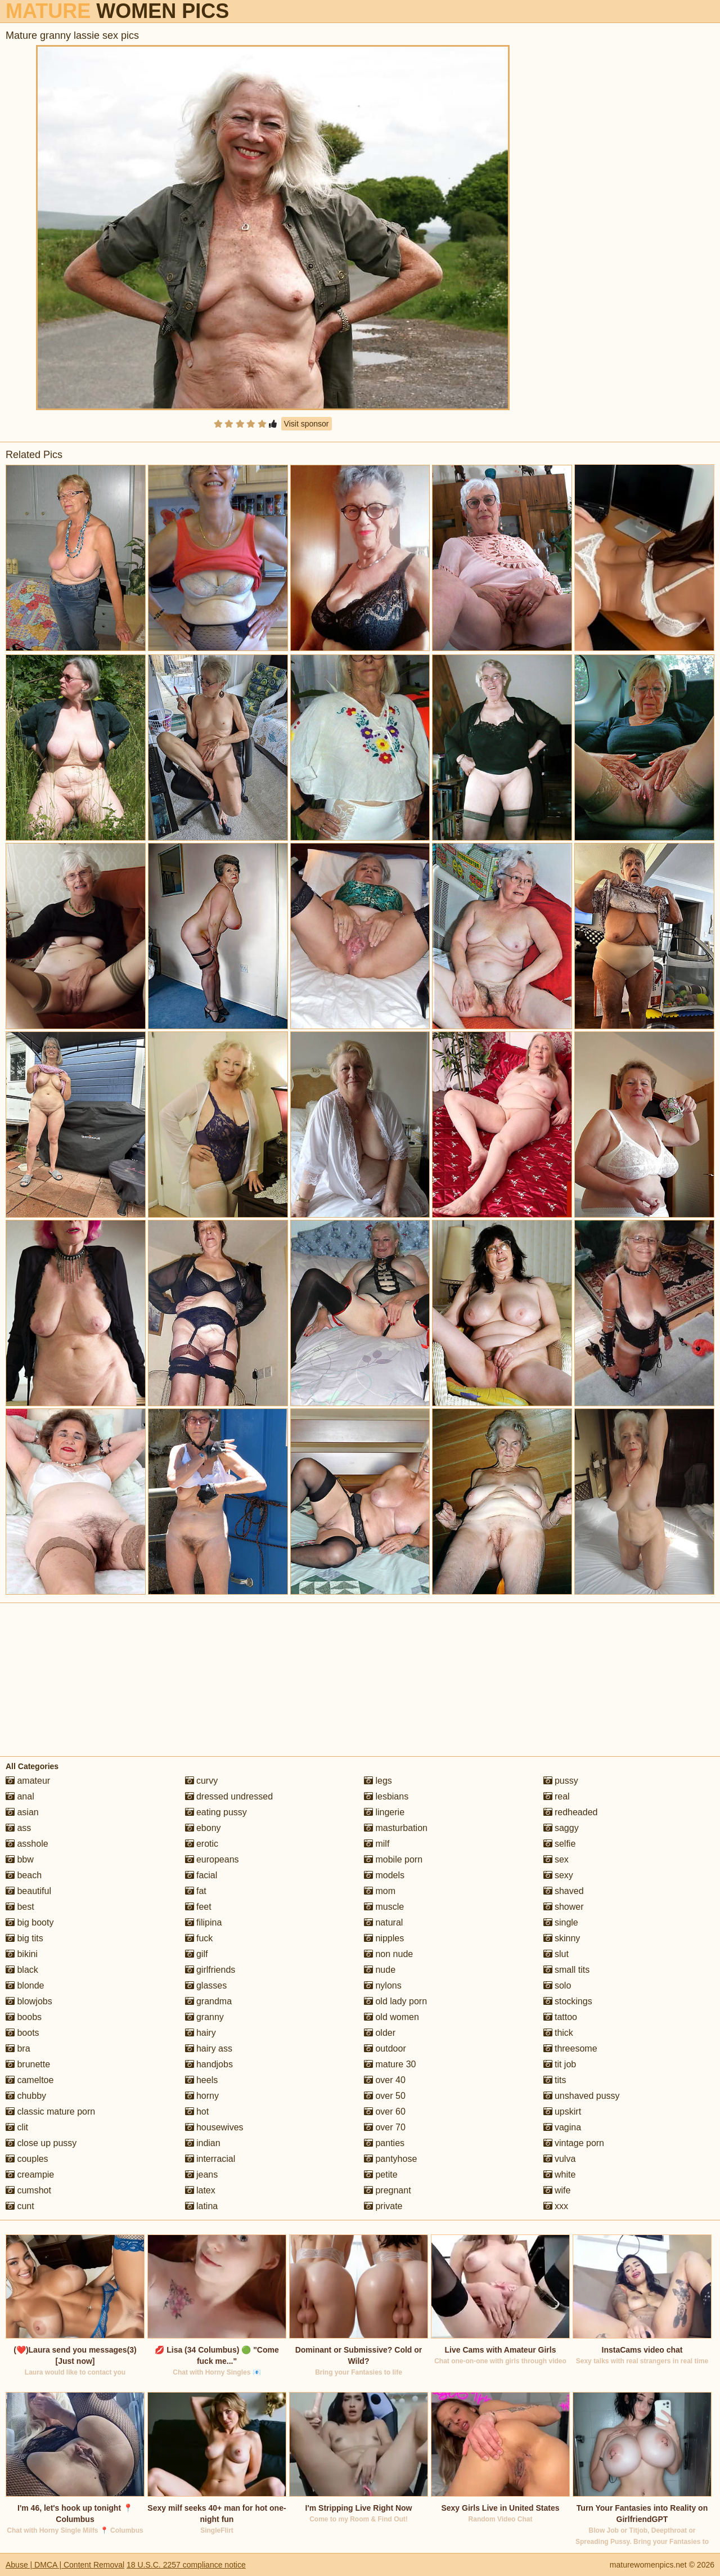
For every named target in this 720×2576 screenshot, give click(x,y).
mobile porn (393, 1859)
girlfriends (210, 1969)
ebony (203, 1828)
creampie (30, 2174)
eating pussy (216, 1812)
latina (201, 2206)
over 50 (385, 2096)
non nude (388, 1954)
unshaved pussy (581, 2096)
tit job (560, 2064)
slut (556, 1954)
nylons (383, 1985)
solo (557, 1985)
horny (202, 2096)
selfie (559, 1843)
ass (18, 1828)
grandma (208, 2001)
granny (204, 2017)
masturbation (396, 1828)
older (379, 2033)
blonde (25, 1985)
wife (557, 2190)
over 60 (385, 2111)
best (20, 1906)
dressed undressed (229, 1796)
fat (195, 1891)
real (556, 1796)
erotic (202, 1843)
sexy (558, 1875)
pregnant (387, 2190)
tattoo (560, 2017)
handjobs (209, 2064)
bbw (20, 1859)
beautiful (28, 1891)
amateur (28, 1780)
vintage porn (574, 2143)
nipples (384, 1938)
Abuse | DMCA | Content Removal (65, 2564)
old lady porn (395, 2001)
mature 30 (390, 2064)
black (22, 1969)
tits (554, 2080)
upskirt (562, 2111)
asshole (27, 1843)
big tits (24, 1938)
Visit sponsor (306, 423)
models (384, 1875)
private (383, 2206)
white (559, 2174)
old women (391, 2017)
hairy (200, 2033)
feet (198, 1906)
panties (384, 2143)
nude (379, 1969)
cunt (20, 2206)
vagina (562, 2127)
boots (22, 2033)
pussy (560, 1780)
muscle (384, 1906)
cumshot (28, 2190)
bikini (22, 1954)
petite (381, 2174)
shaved (563, 1891)
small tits (566, 1969)
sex (556, 1859)
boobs (24, 2017)
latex (200, 2190)
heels (201, 2080)
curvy (201, 1780)
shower (563, 1906)
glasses (206, 1985)
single (560, 1922)
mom (379, 1891)
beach (24, 1875)
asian (22, 1812)
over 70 (385, 2127)
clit (17, 2127)
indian (202, 2143)
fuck (199, 1938)
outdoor (385, 2048)
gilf (196, 1954)
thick (558, 2033)
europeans (212, 1859)
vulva (559, 2159)
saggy (561, 1828)
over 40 (385, 2080)
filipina (203, 1922)
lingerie (384, 1812)
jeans (201, 2174)
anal (20, 1796)
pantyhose (390, 2159)
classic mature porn (50, 2111)
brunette (28, 2064)
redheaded (570, 1812)
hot (197, 2111)
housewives (214, 2127)
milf (376, 1843)
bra (18, 2048)
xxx (555, 2206)
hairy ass (208, 2048)
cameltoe (29, 2080)
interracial (210, 2159)
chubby (26, 2096)
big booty (29, 1922)
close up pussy (41, 2143)
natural (383, 1922)
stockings (567, 2001)
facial (201, 1875)
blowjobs (29, 2001)
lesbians (386, 1796)
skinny (561, 1938)
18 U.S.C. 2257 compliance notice (186, 2564)
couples (27, 2159)
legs (378, 1780)
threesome (570, 2048)
